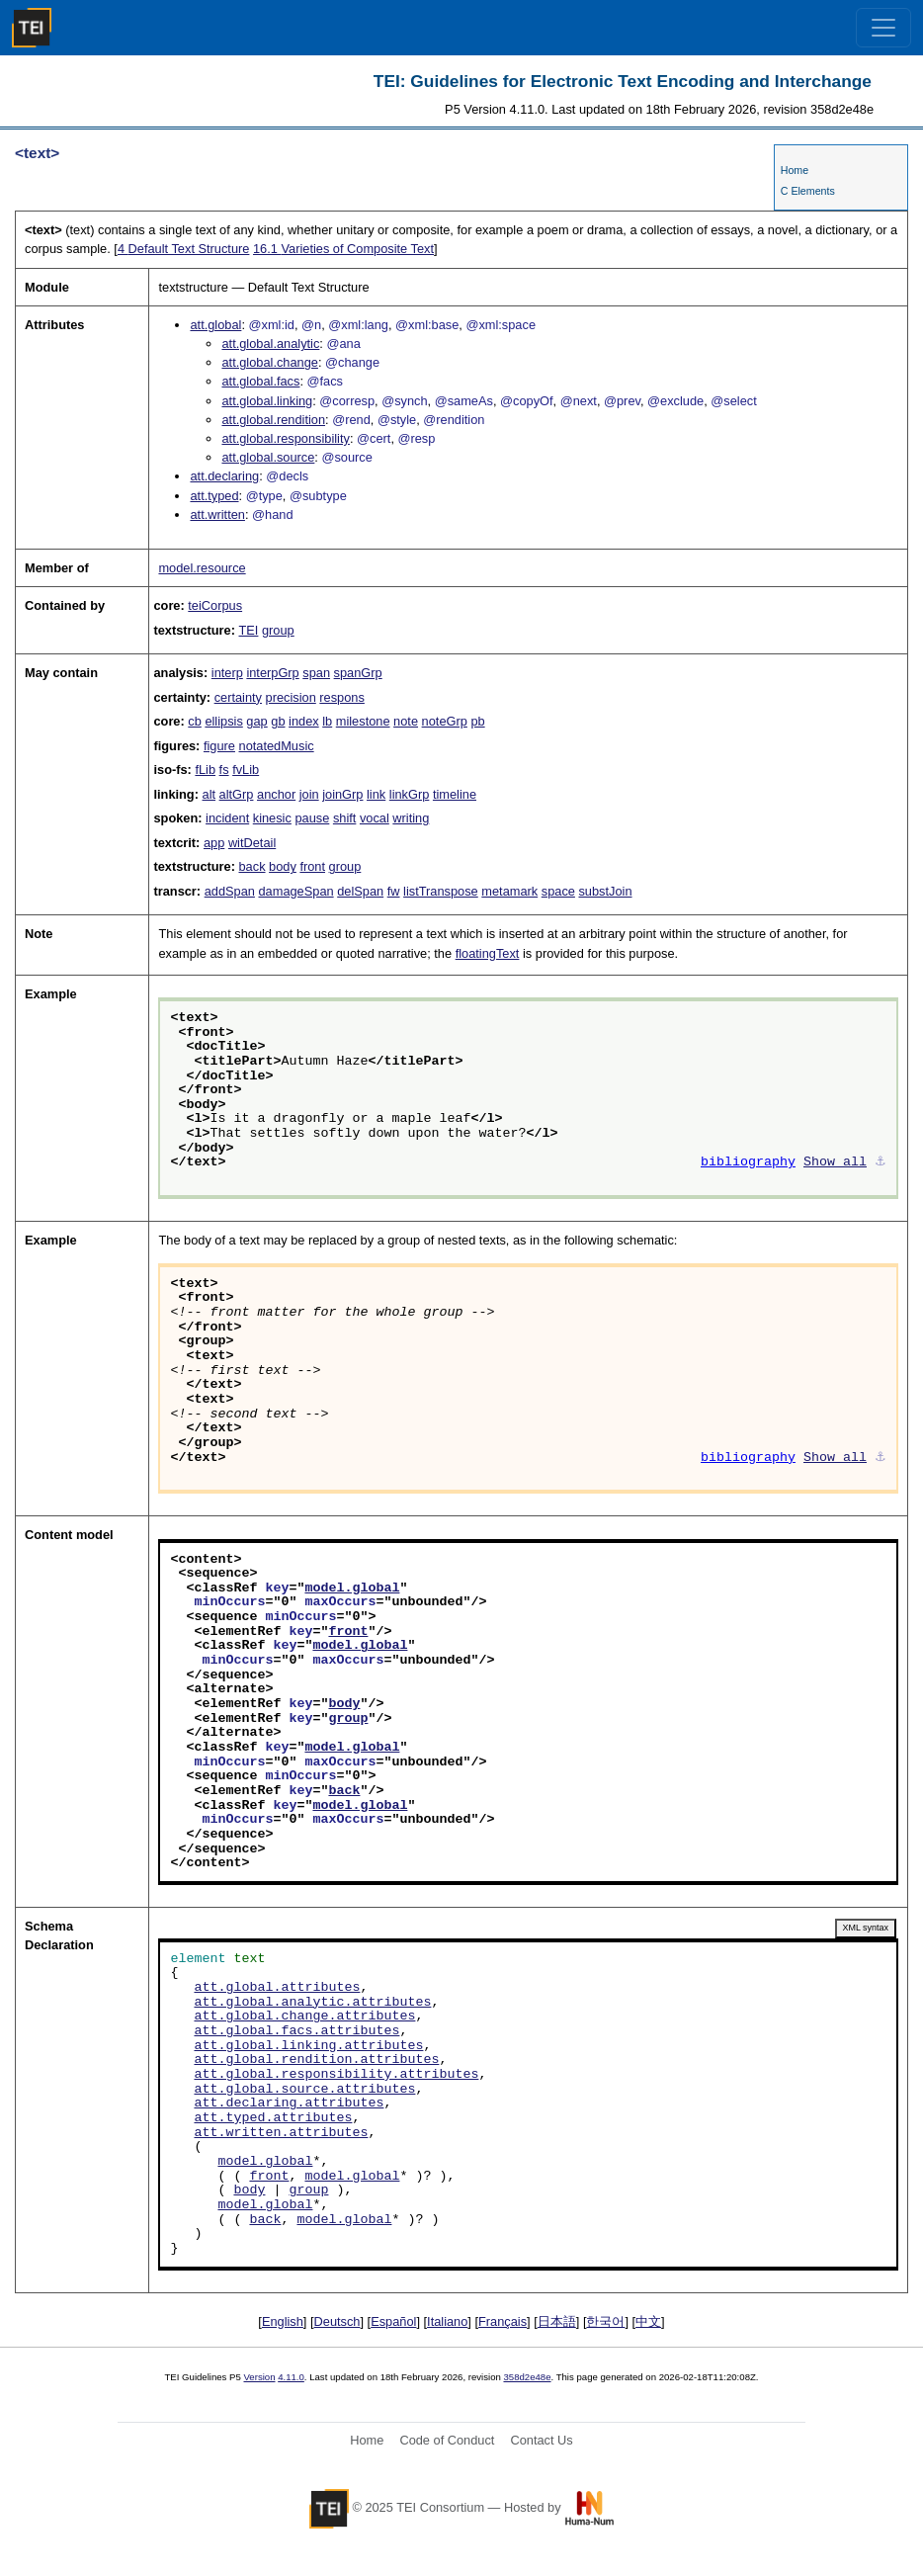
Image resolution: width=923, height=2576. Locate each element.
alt (209, 794)
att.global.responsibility (285, 438)
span (316, 672)
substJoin (604, 891)
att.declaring (224, 476)
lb (327, 721)
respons (342, 697)
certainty (238, 697)
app (214, 842)
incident (227, 818)
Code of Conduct (446, 2440)
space (558, 891)
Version (260, 2376)
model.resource (201, 567)
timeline (454, 794)
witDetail (252, 842)
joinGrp (342, 794)
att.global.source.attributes (304, 2090)
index (304, 721)
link (376, 794)
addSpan (230, 891)
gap (256, 721)
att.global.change (269, 362)
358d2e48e (526, 2376)
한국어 (605, 2321)
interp (227, 672)
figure (219, 745)
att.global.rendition (273, 419)
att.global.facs (260, 381)
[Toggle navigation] (883, 27)
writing (410, 818)
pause (311, 818)
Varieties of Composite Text (343, 248)
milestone (363, 721)
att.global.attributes (277, 1988)
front (312, 866)
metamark (509, 891)
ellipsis (223, 721)
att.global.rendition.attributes (316, 2060)
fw (393, 891)
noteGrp (444, 721)
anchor (276, 794)
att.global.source (267, 457)
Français (502, 2321)
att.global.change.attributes (304, 2016)
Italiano (447, 2321)
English (282, 2321)
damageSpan (295, 891)
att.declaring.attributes (288, 2103)
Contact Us (541, 2440)
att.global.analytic (270, 343)
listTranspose (440, 891)
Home (794, 170)
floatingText (488, 953)
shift (344, 818)
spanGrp (358, 672)
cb (195, 721)
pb (477, 721)
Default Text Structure (184, 248)
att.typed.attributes (273, 2118)
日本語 (557, 2321)
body (282, 866)
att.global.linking (266, 400)
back (252, 866)
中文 (648, 2321)
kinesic (272, 818)
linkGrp (409, 794)
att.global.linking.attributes (308, 2046)
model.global (351, 1588)
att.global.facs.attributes (296, 2031)
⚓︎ (880, 1162)
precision (291, 697)
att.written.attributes (281, 2133)
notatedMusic (276, 745)
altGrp (236, 794)
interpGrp (272, 672)
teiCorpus (215, 605)
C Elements (808, 191)
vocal (374, 818)
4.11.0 (291, 2376)
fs (224, 769)
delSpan (360, 891)
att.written (217, 514)
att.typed (214, 495)
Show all (835, 1162)
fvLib (245, 769)
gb (278, 721)
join (309, 794)
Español (393, 2321)
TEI (249, 630)
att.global (215, 324)
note (405, 721)
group (278, 630)
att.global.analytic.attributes (312, 2003)
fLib (205, 769)
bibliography (748, 1162)
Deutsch (337, 2321)
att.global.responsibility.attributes (336, 2075)
